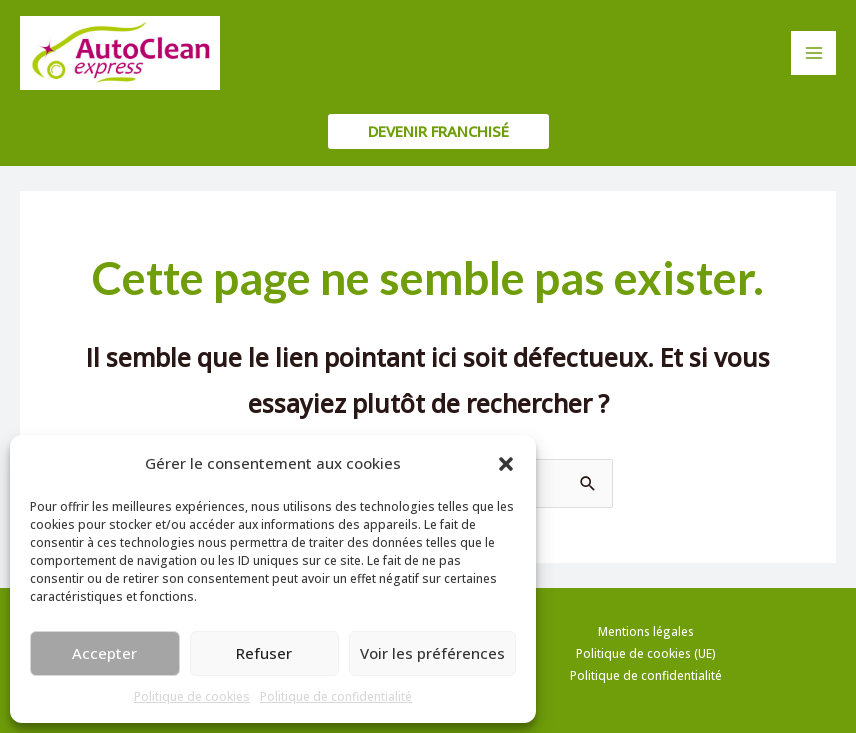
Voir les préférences (432, 653)
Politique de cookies (192, 696)
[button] (506, 464)
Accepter (104, 653)
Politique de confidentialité (336, 696)
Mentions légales (646, 631)
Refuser (264, 653)
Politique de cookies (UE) (646, 653)
